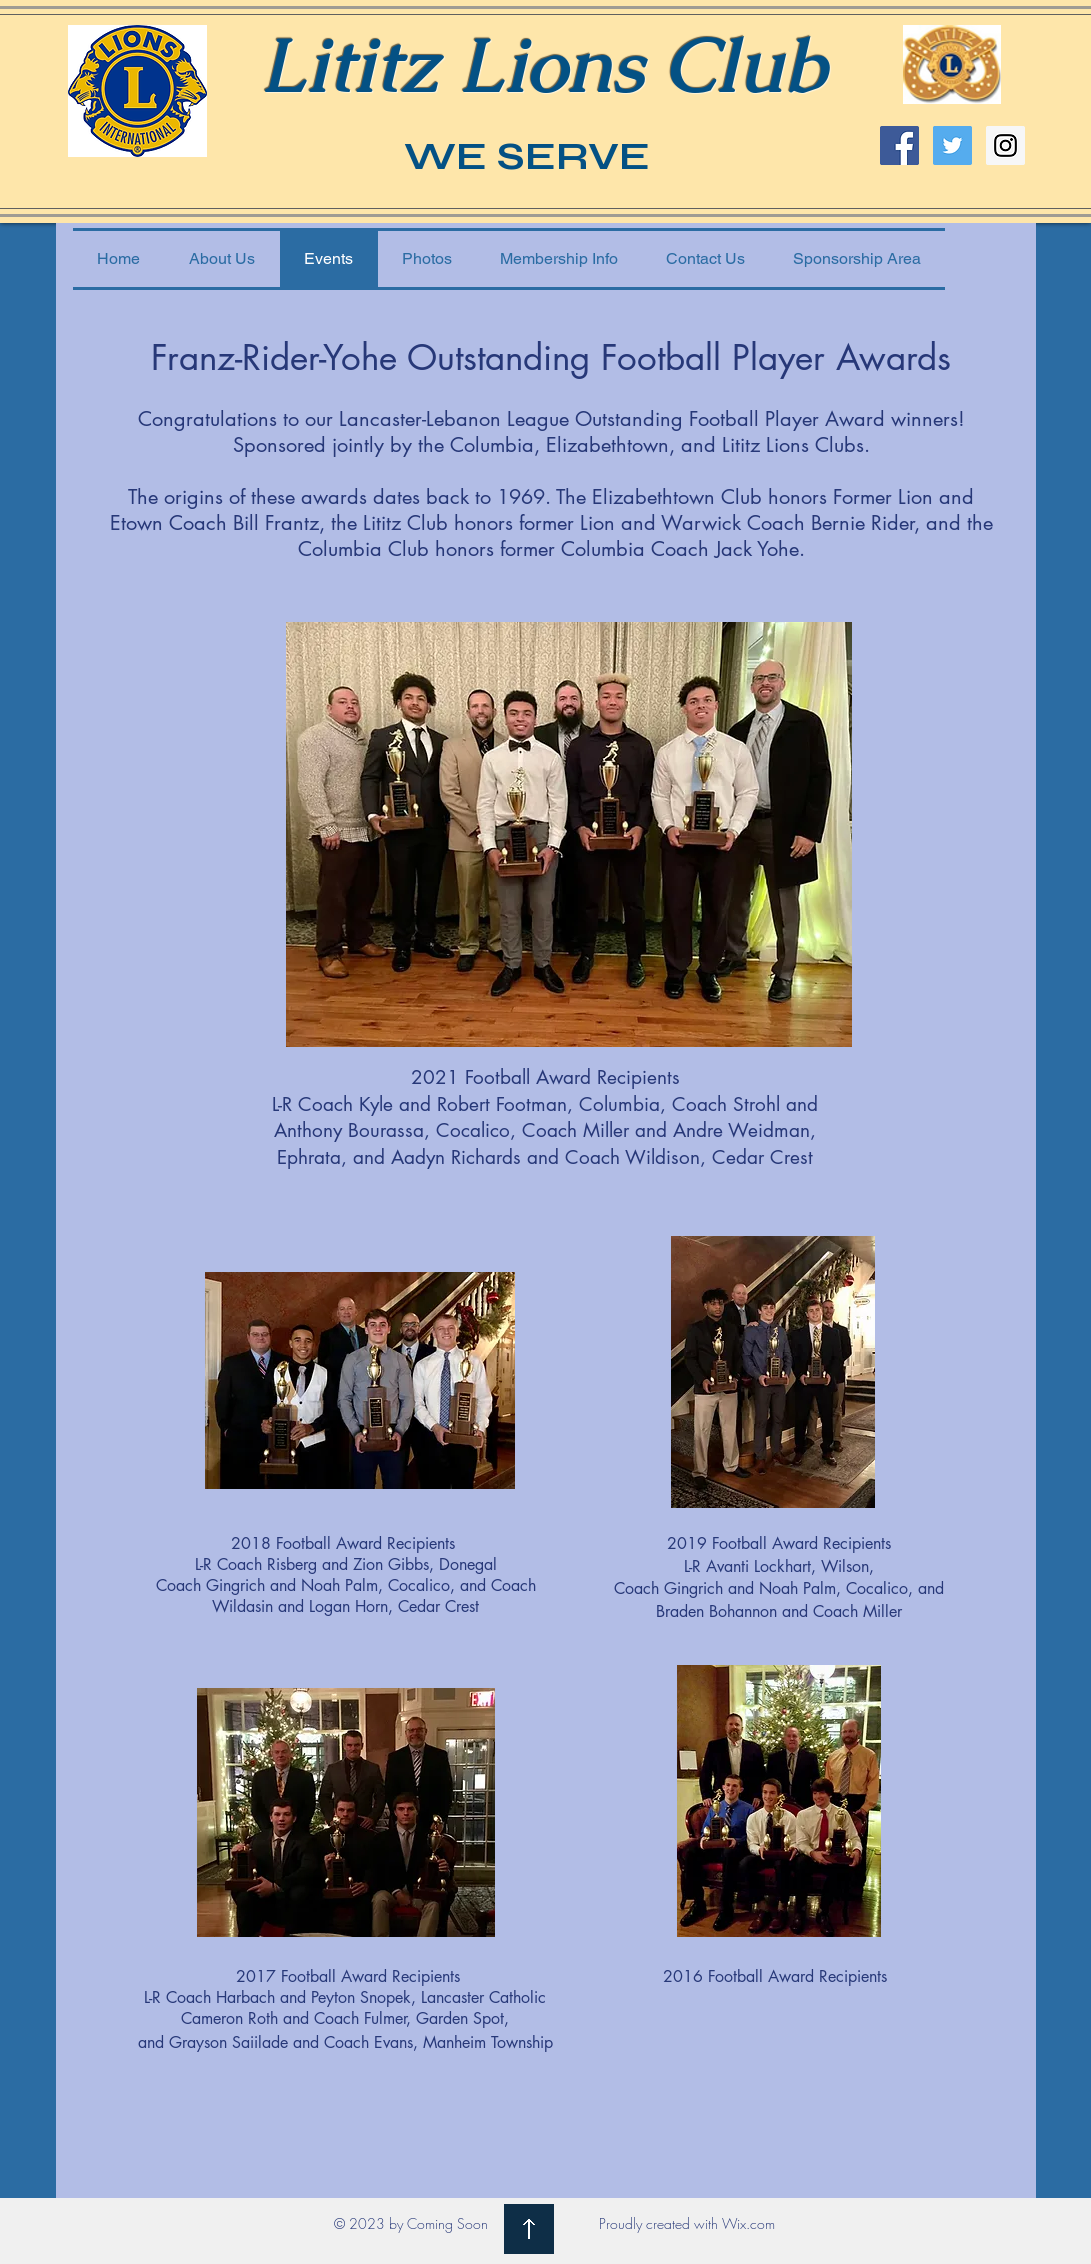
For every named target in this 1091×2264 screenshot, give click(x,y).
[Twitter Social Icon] (952, 145)
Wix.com (748, 2223)
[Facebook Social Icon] (899, 145)
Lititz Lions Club (543, 64)
